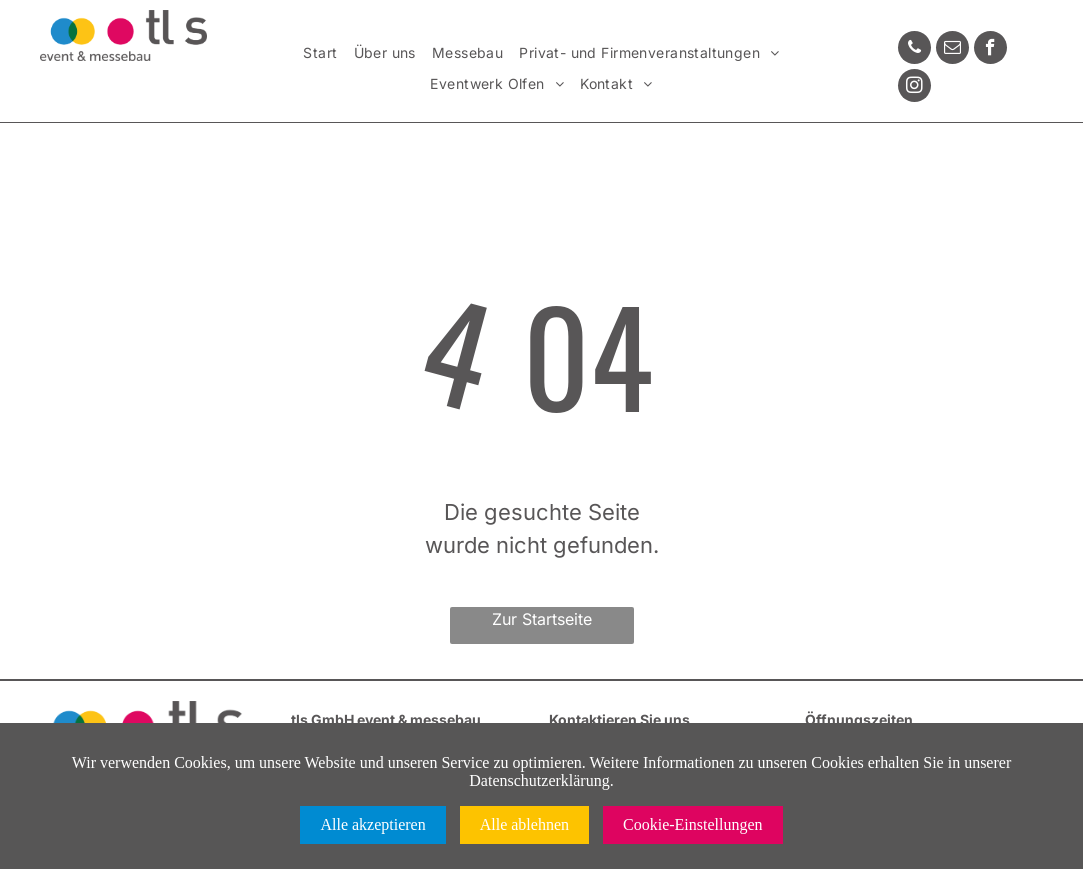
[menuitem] (320, 53)
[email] (952, 50)
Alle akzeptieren (372, 824)
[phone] (914, 50)
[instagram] (914, 88)
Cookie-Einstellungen (693, 824)
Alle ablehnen (524, 824)
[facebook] (990, 50)
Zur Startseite (542, 619)
